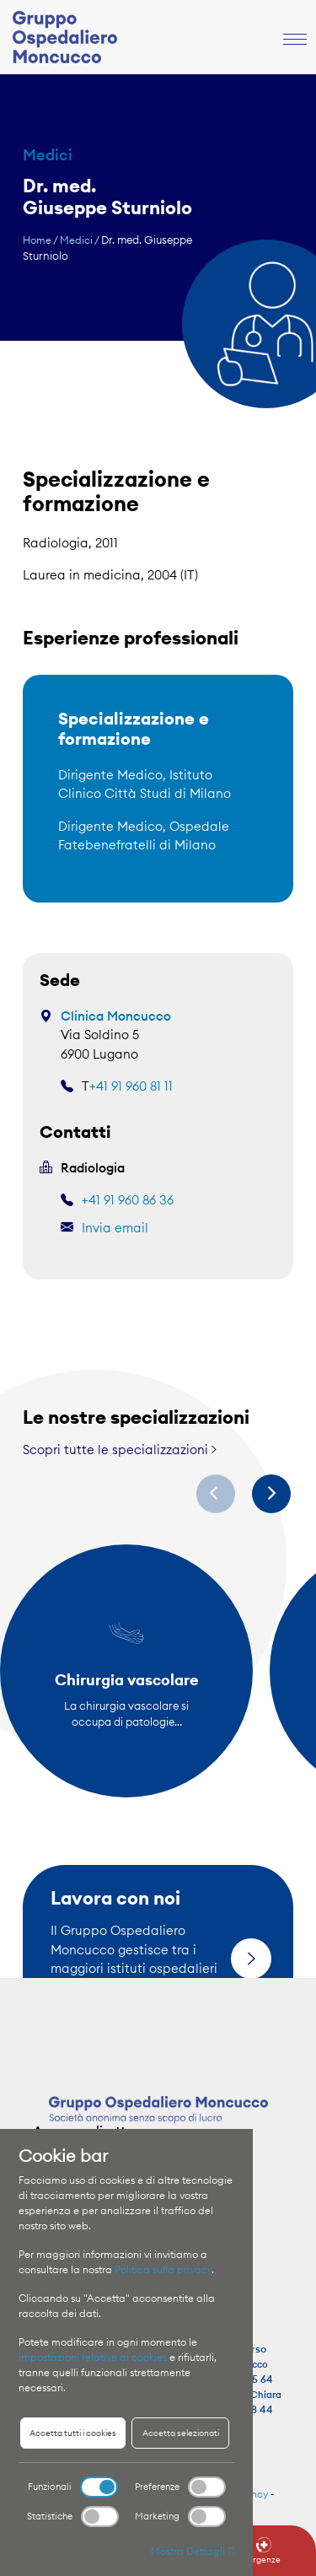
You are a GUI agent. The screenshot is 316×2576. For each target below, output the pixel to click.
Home (37, 240)
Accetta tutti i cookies (72, 2433)
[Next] (271, 1493)
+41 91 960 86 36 (128, 1200)
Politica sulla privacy (163, 2269)
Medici (76, 240)
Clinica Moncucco (116, 1016)
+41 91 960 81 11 (131, 1086)
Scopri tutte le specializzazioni (120, 1450)
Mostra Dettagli (192, 2551)
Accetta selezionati (180, 2433)
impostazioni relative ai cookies (93, 2357)
